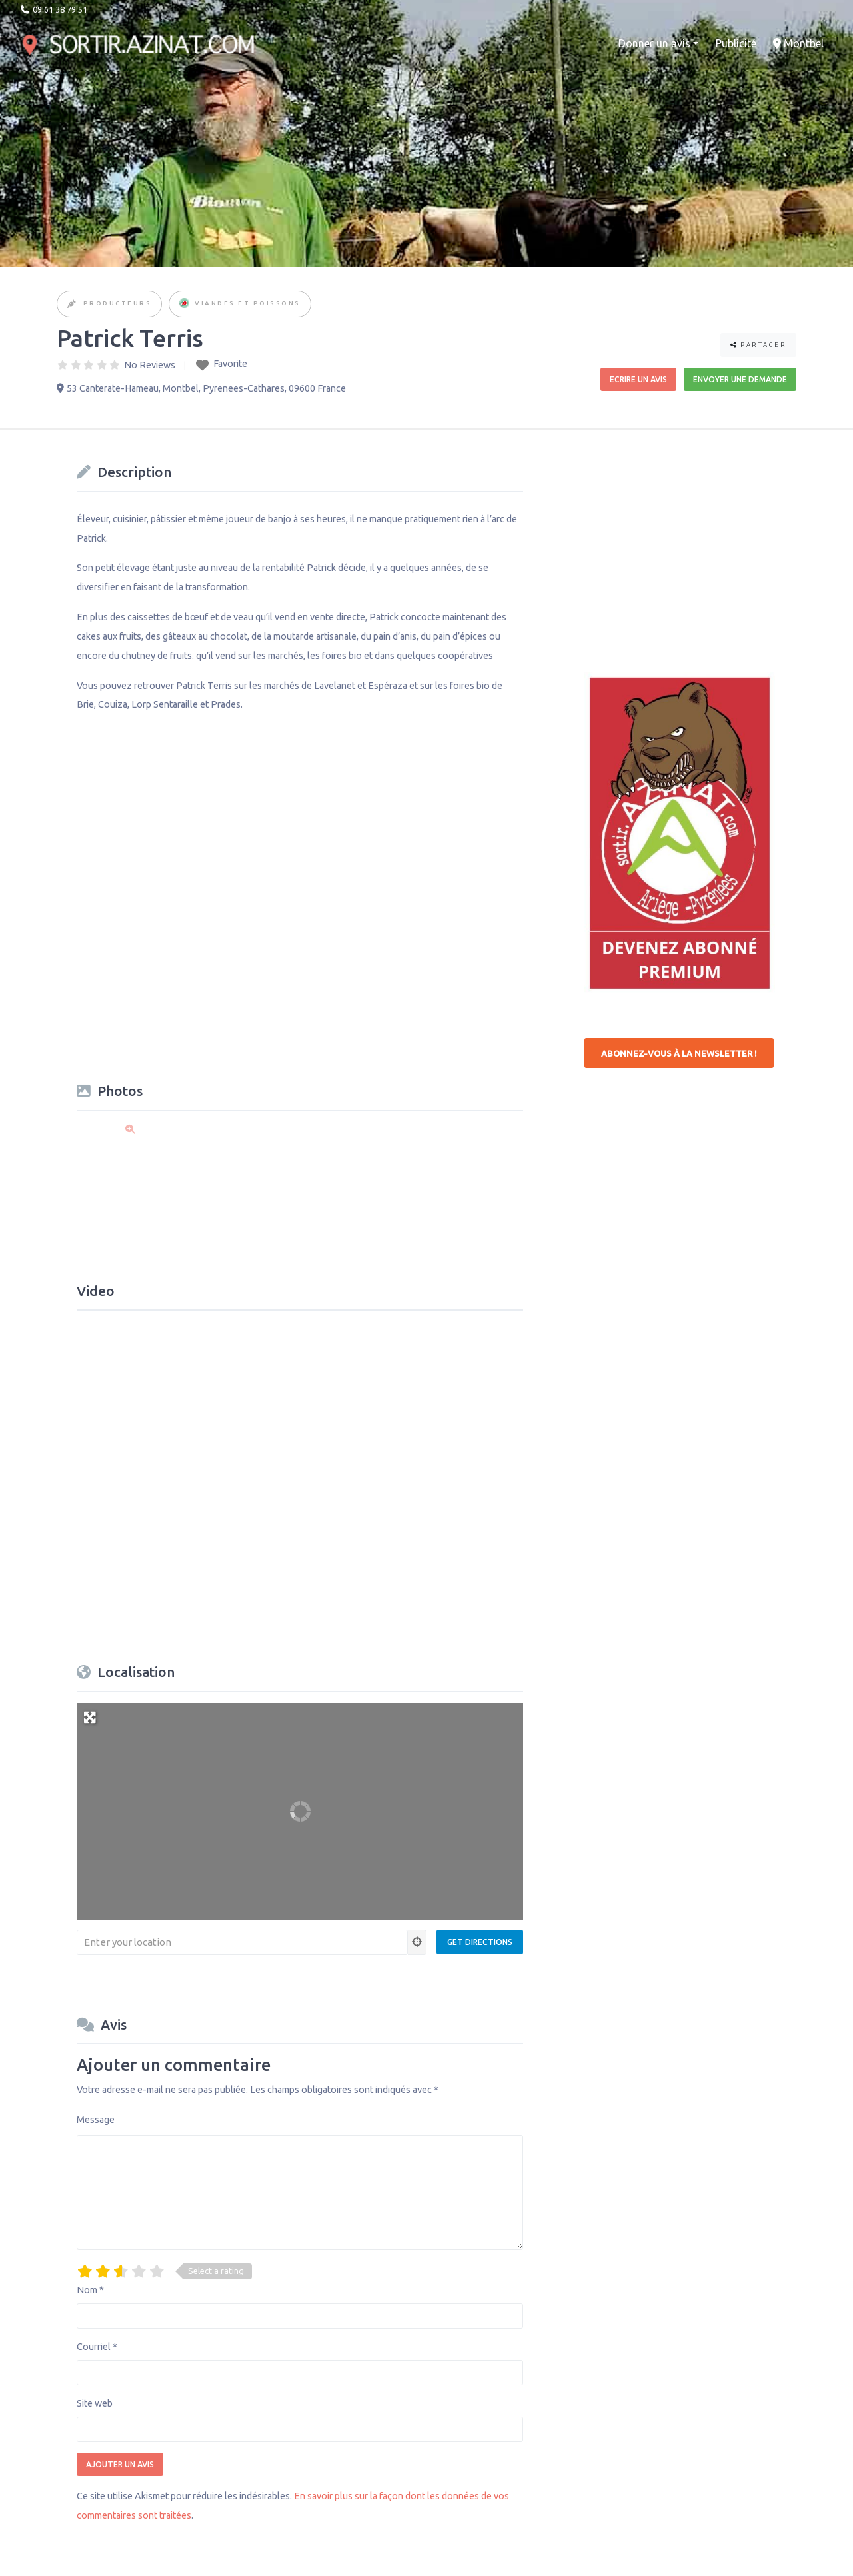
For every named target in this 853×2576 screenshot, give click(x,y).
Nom (90, 2290)
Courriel (97, 2346)
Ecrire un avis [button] (638, 379)
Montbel (798, 43)
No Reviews (149, 365)
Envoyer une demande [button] (740, 379)
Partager (758, 344)
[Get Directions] (479, 1942)
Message (96, 2119)
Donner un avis (654, 43)
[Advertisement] (684, 542)
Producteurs (117, 303)
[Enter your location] (242, 1942)
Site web (95, 2403)
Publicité (736, 43)
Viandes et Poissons (248, 303)
